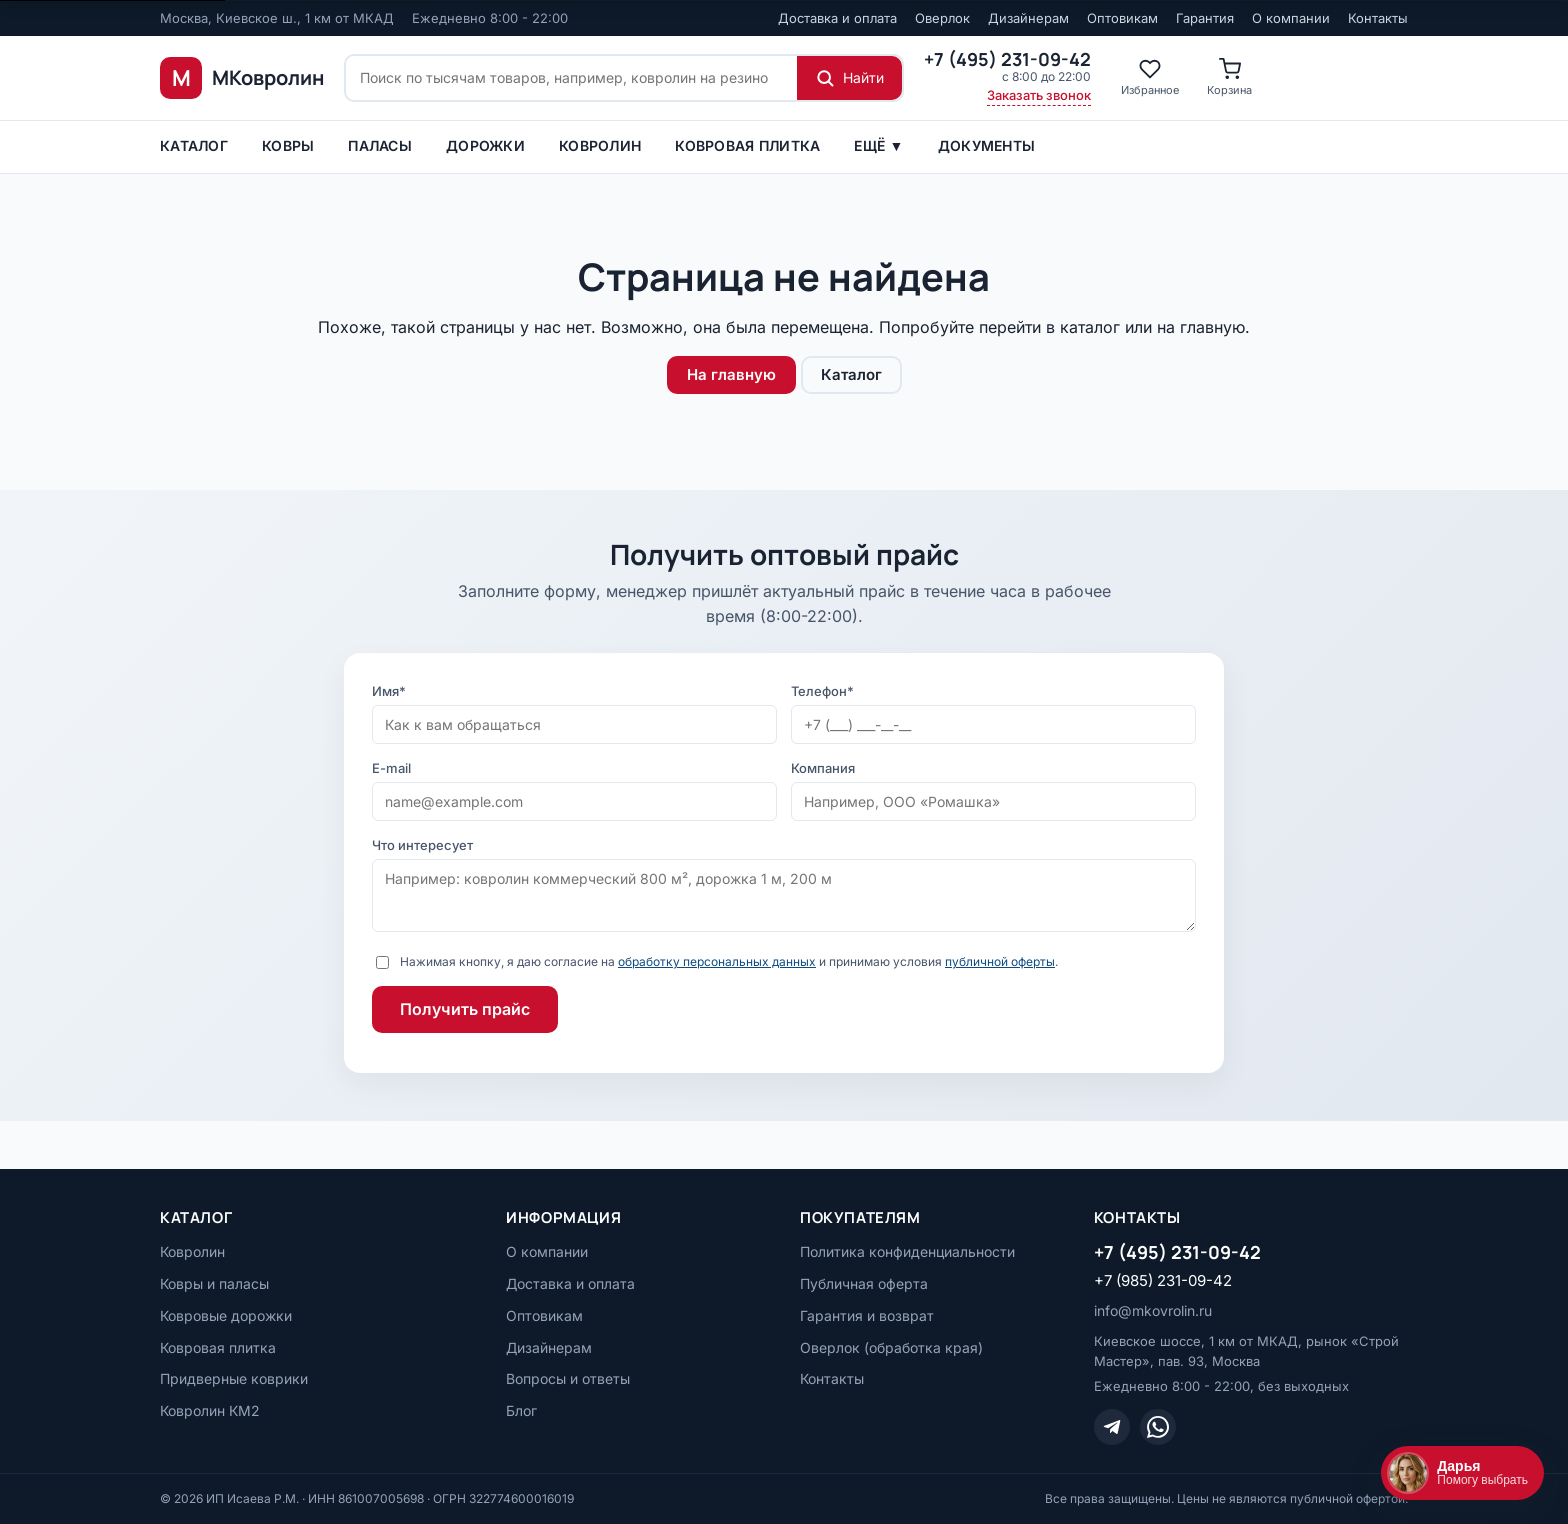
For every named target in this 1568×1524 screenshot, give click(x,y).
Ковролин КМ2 (210, 1410)
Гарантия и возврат (867, 1315)
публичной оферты (1000, 961)
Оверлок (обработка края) (891, 1347)
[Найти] (849, 78)
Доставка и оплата (837, 18)
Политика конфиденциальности (907, 1251)
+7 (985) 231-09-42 (1163, 1280)
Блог (521, 1410)
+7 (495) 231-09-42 (1177, 1252)
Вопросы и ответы (568, 1378)
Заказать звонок (1039, 95)
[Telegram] (1112, 1427)
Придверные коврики (234, 1378)
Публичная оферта (864, 1283)
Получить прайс (465, 1009)
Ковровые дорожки (226, 1315)
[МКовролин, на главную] (242, 78)
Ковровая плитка (747, 145)
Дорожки (485, 145)
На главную (731, 374)
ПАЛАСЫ (380, 145)
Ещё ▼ (878, 145)
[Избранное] (1150, 78)
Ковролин (600, 145)
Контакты (1378, 18)
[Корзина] (1229, 78)
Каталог (194, 145)
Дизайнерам (1028, 18)
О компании (1291, 18)
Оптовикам (1122, 18)
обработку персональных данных (717, 961)
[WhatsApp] (1158, 1427)
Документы (987, 145)
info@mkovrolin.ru (1153, 1310)
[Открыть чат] (1462, 1473)
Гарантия (1205, 18)
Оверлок (942, 18)
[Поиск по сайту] (571, 78)
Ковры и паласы (214, 1283)
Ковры (288, 145)
